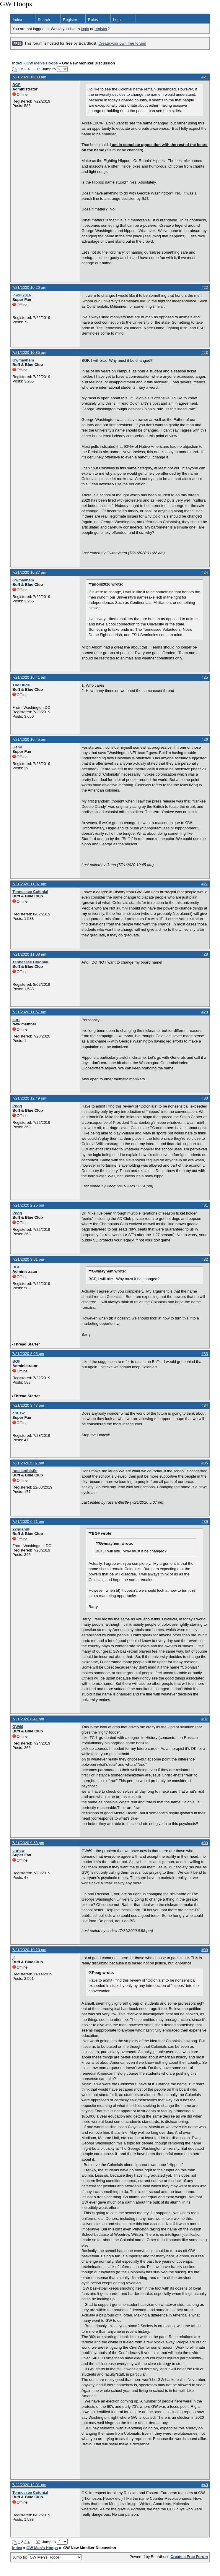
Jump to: (47, 2557)
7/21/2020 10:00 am (29, 77)
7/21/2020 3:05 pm (28, 1353)
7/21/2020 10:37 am (29, 572)
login (85, 29)
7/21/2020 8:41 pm (28, 1719)
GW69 (17, 1726)
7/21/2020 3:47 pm (28, 1405)
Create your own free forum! (122, 43)
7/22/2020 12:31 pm (29, 2485)
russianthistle (25, 1470)
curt (16, 1019)
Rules (93, 19)
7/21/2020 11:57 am (29, 1012)
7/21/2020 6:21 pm (28, 1521)
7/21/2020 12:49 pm (29, 1098)
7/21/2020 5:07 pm (28, 1463)
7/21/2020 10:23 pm (29, 1950)
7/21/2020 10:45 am (29, 739)
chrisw (18, 1413)
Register (70, 19)
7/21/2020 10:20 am (29, 287)
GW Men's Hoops (42, 63)
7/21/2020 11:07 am (29, 884)
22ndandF (21, 1529)
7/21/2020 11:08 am (29, 954)
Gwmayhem (23, 360)
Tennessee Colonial (30, 891)
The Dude (21, 685)
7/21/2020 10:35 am (29, 352)
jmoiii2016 (21, 295)
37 (38, 69)
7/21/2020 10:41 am (29, 677)
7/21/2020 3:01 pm (28, 1259)
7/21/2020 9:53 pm (28, 1843)
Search (44, 19)
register (100, 29)
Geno (17, 747)
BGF (16, 84)
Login (118, 19)
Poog (17, 1106)
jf (13, 1957)
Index (17, 19)
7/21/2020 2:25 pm (28, 1205)
